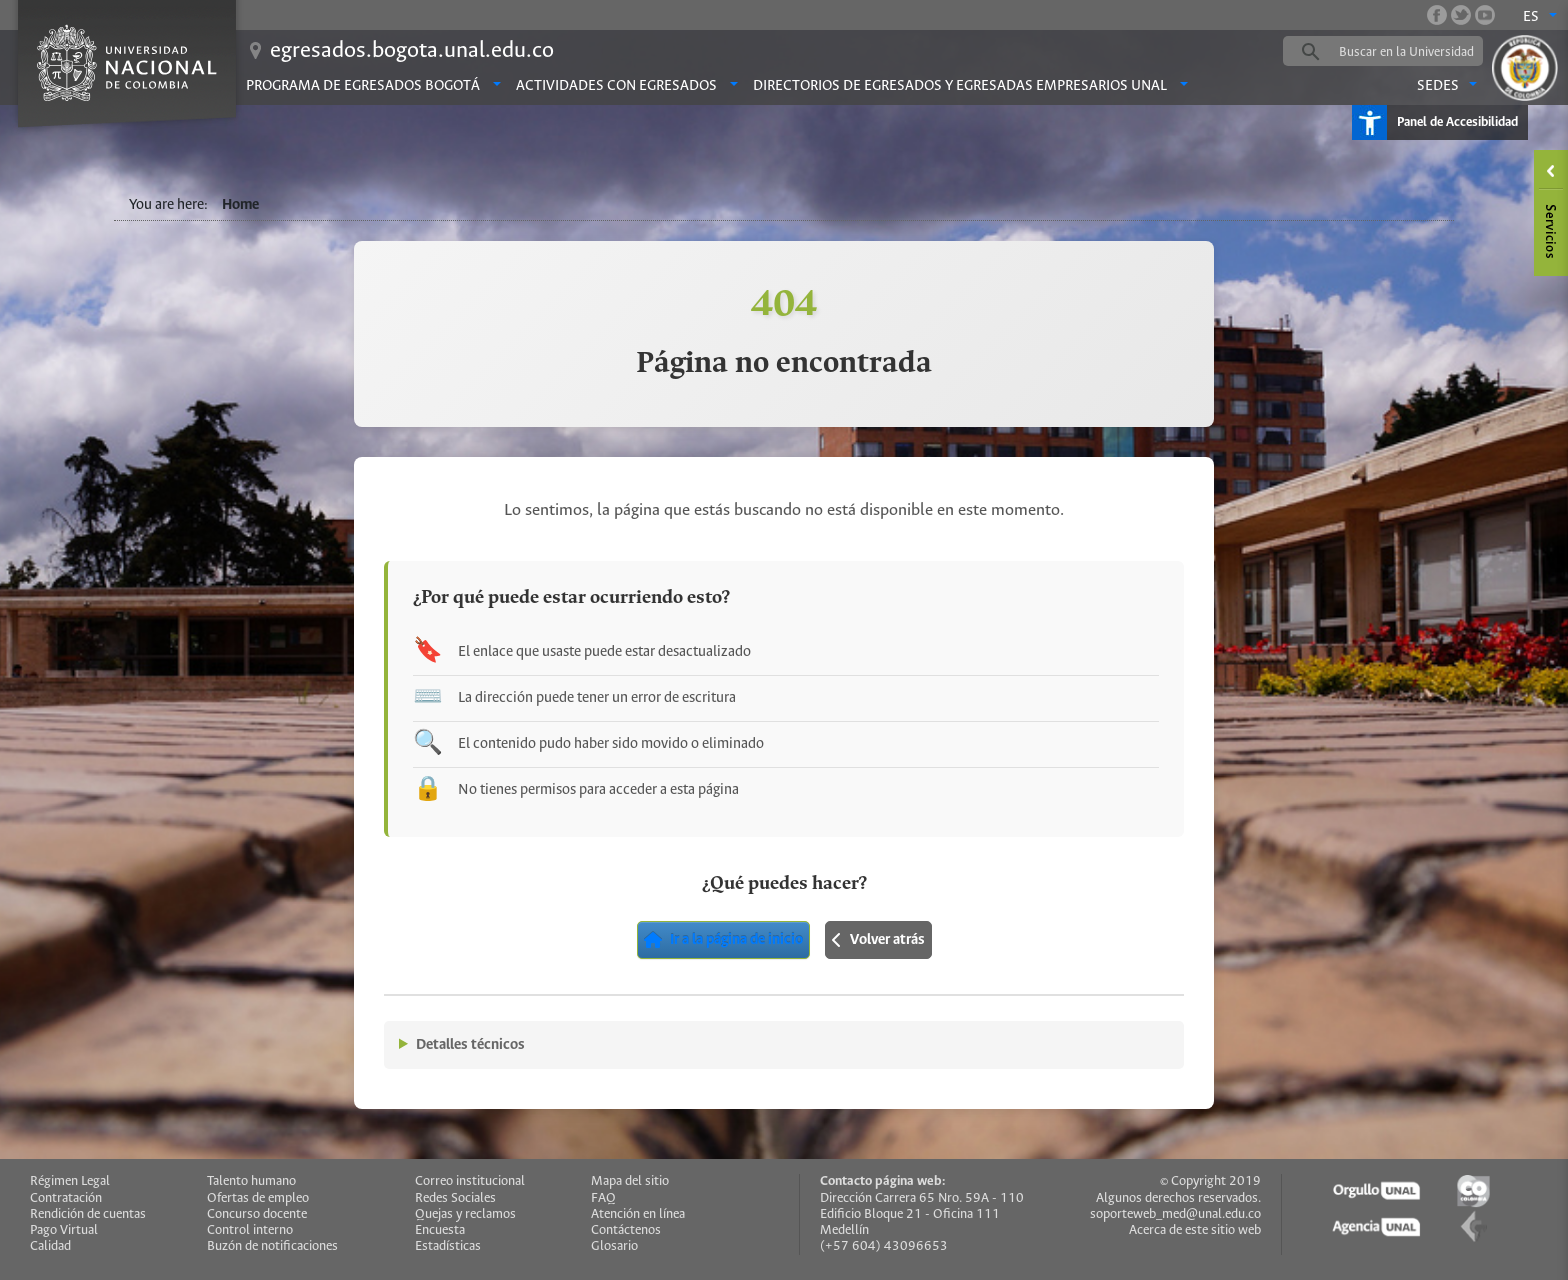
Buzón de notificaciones (272, 1246)
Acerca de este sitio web (1195, 1230)
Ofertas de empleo (258, 1198)
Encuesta (440, 1230)
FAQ (603, 1198)
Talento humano (251, 1181)
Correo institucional (470, 1181)
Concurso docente (257, 1214)
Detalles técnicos (470, 1045)
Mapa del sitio (630, 1181)
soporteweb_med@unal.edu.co (1175, 1214)
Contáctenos (626, 1230)
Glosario (614, 1246)
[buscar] (1414, 52)
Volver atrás (878, 940)
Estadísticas (448, 1246)
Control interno (250, 1230)
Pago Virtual (64, 1230)
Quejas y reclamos (465, 1214)
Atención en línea (638, 1214)
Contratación (66, 1198)
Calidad (50, 1246)
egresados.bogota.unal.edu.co (412, 51)
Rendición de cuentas (88, 1214)
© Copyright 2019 (1210, 1181)
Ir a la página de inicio (723, 940)
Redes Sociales (455, 1198)
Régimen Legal (70, 1181)
